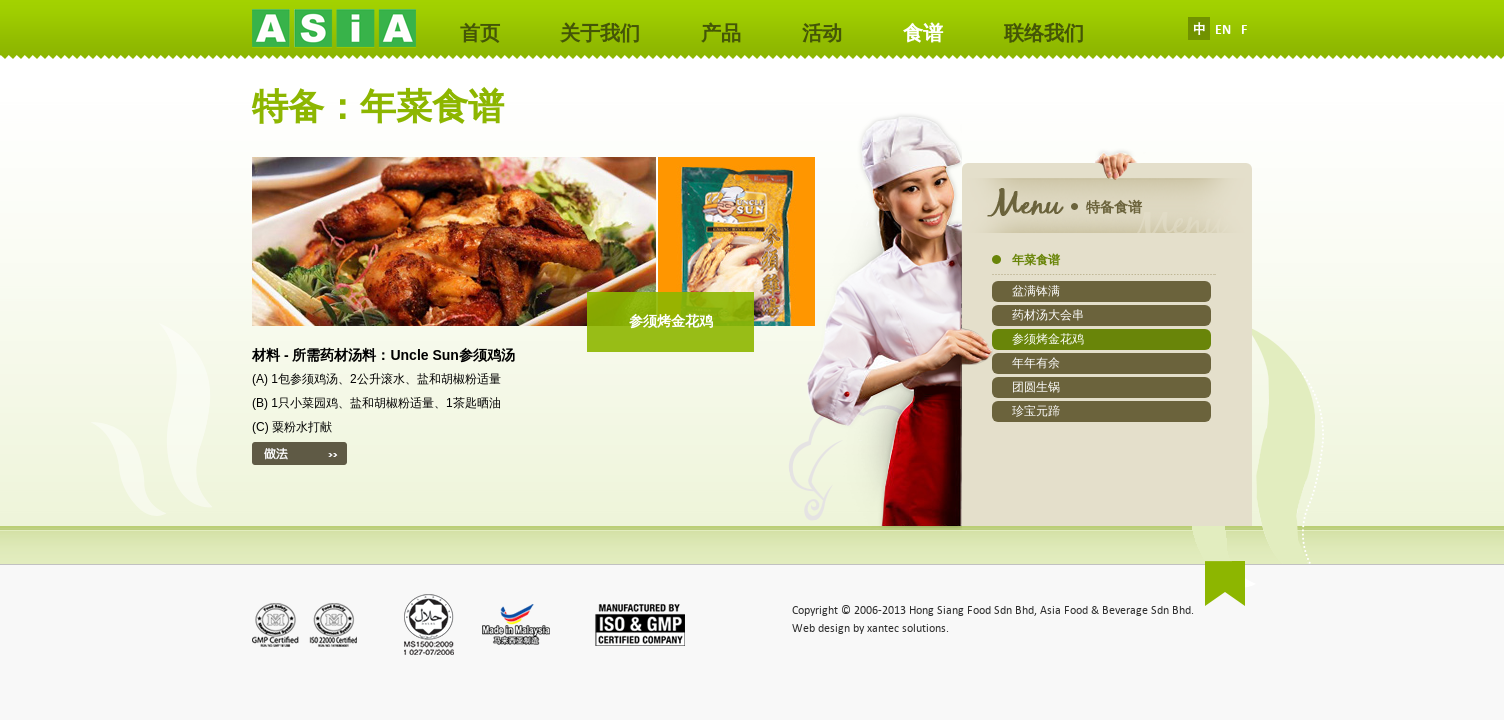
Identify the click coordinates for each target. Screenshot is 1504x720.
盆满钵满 (1036, 291)
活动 (822, 33)
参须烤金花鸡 (1048, 339)
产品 (721, 33)
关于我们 (600, 33)
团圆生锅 (1036, 387)
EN (1223, 29)
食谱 (923, 33)
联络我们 (1044, 33)
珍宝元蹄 (1036, 411)
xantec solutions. (908, 628)
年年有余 (1036, 363)
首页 (480, 33)
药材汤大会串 (1048, 315)
